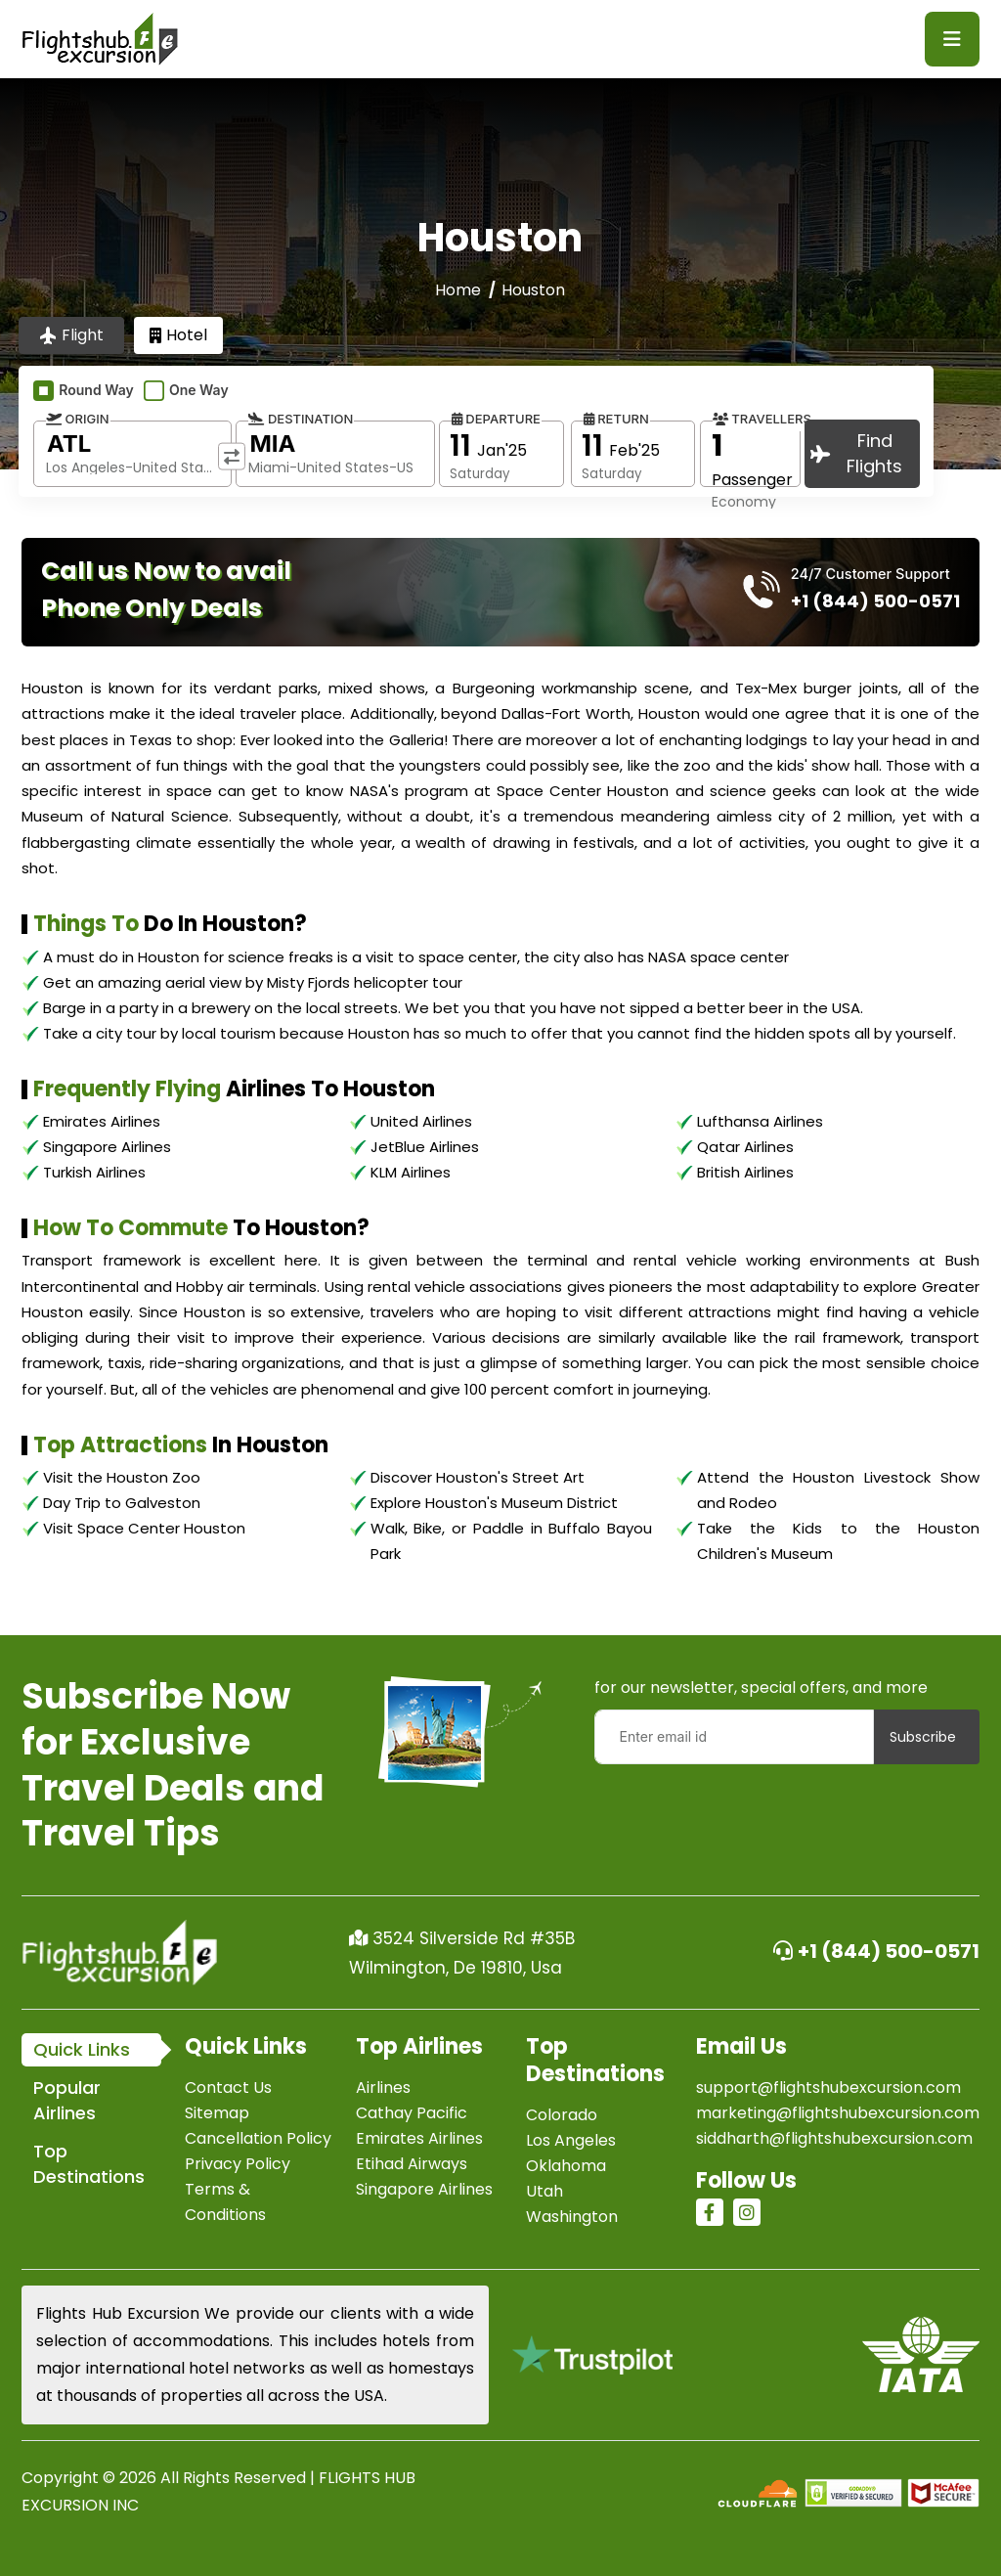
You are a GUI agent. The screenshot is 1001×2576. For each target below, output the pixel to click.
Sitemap (217, 2113)
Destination (300, 418)
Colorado (561, 2115)
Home (458, 290)
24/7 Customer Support (870, 573)
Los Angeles (571, 2140)
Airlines (383, 2087)
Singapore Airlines (424, 2189)
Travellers (762, 418)
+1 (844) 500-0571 (876, 1951)
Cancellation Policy (258, 2138)
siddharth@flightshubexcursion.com (834, 2138)
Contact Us (228, 2087)
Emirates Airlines (419, 2138)
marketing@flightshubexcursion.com (837, 2113)
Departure (496, 418)
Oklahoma (566, 2165)
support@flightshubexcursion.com (828, 2087)
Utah (544, 2191)
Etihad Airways (411, 2164)
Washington (572, 2216)
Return (616, 418)
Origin (77, 418)
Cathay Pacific (411, 2113)
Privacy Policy (237, 2164)
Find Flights (856, 453)
